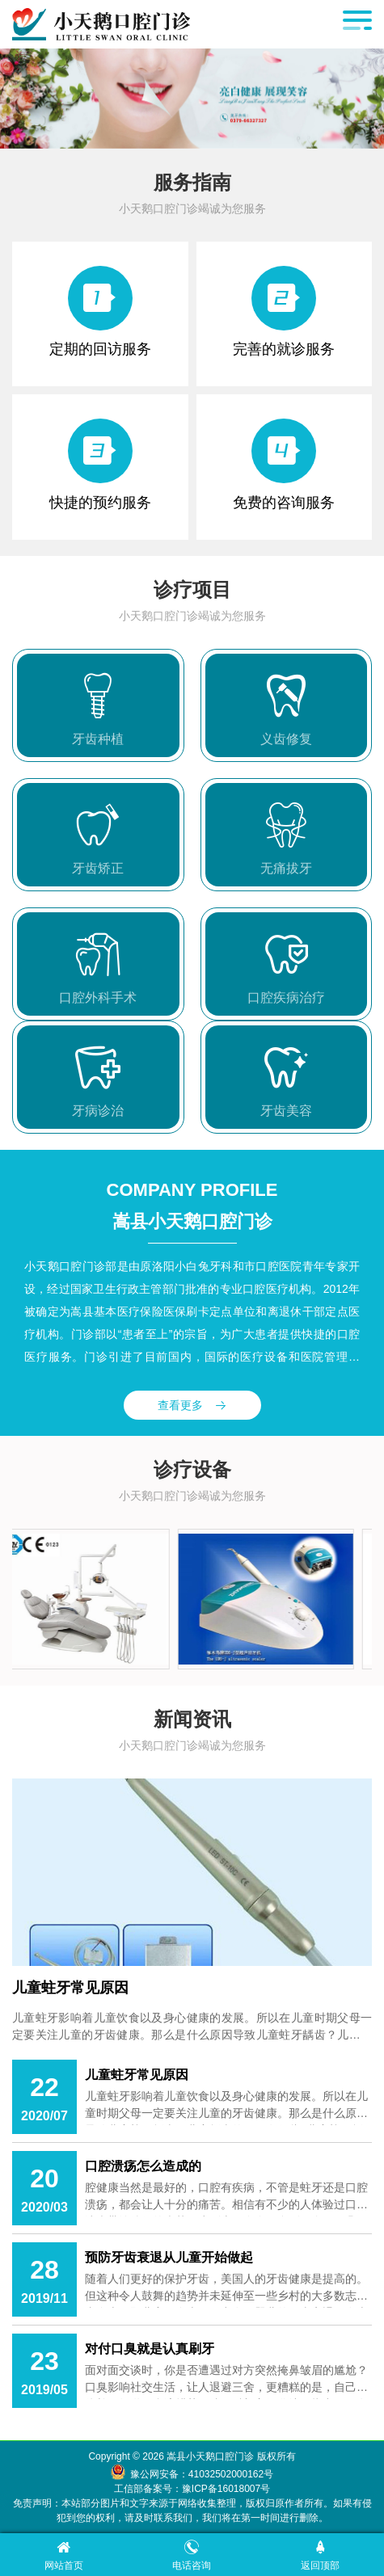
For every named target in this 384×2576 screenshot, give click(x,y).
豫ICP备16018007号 (226, 2488)
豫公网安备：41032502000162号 (201, 2474)
